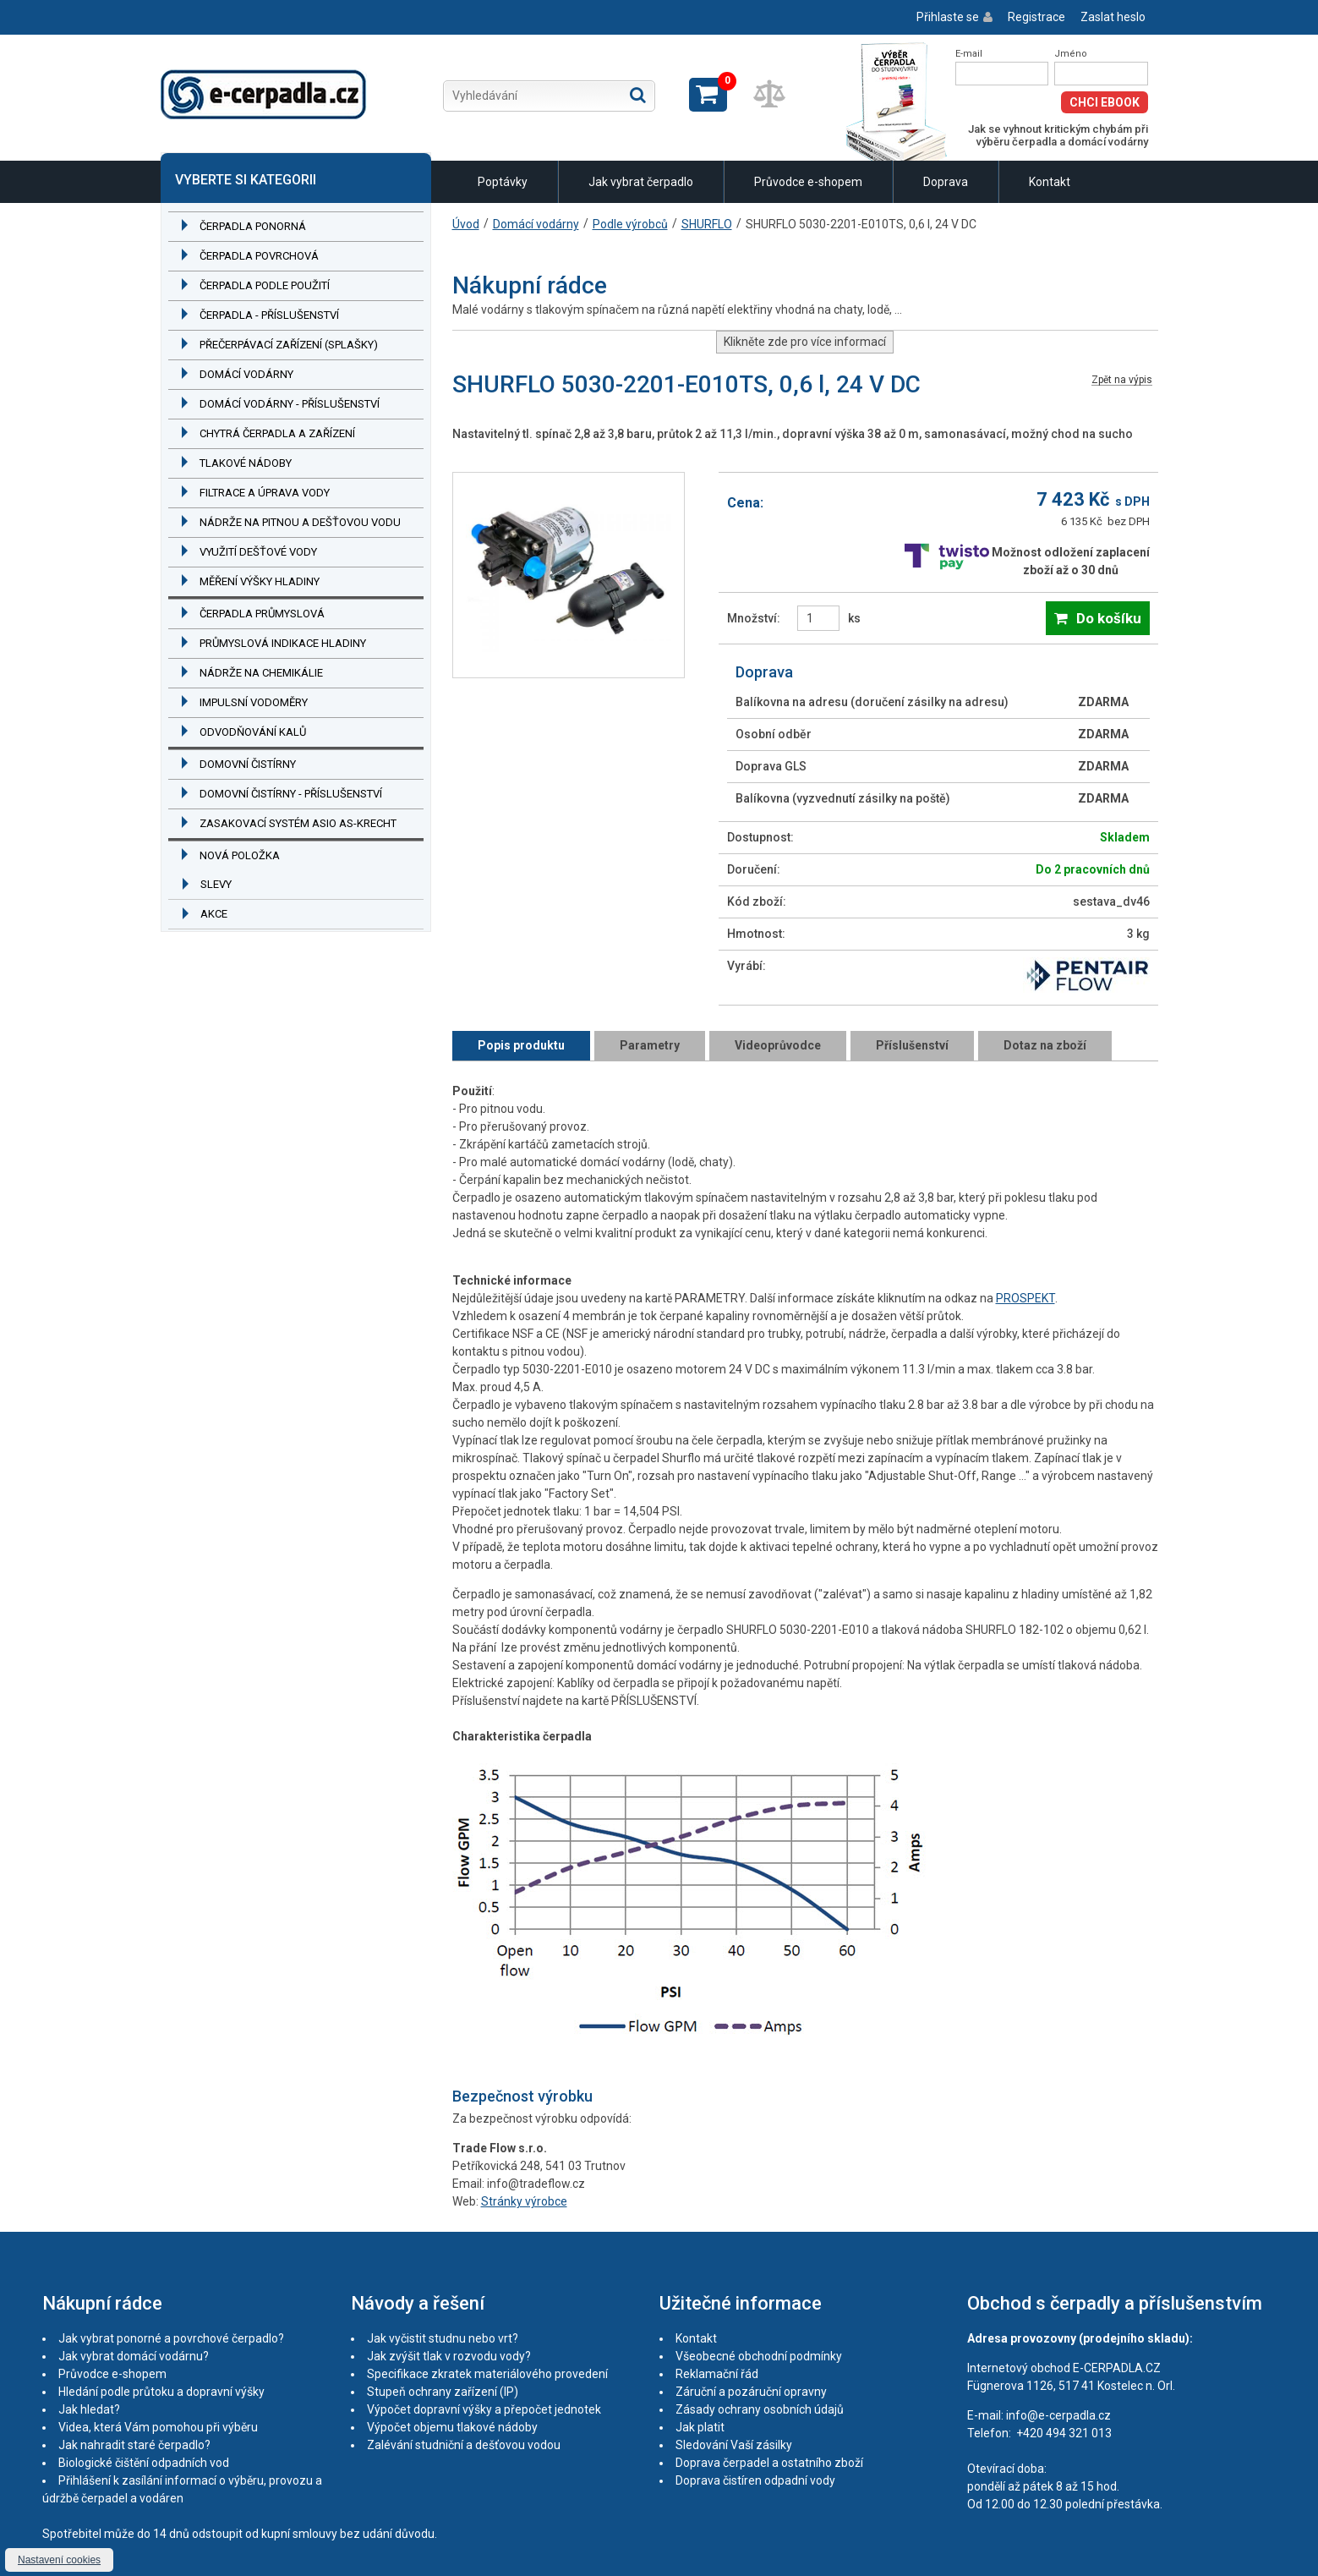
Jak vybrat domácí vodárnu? (133, 2356)
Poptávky (503, 182)
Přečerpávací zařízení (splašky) (289, 344)
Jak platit (700, 2427)
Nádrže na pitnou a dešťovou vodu (300, 522)
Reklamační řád (716, 2374)
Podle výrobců (630, 224)
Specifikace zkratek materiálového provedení (487, 2374)
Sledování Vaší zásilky (733, 2445)
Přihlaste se (947, 17)
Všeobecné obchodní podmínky (758, 2356)
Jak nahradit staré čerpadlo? (134, 2445)
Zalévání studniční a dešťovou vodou (464, 2445)
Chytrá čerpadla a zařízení (277, 433)
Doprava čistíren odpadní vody (755, 2480)
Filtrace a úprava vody (265, 492)
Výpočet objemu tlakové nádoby (452, 2427)
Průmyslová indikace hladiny (283, 643)
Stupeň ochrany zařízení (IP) (442, 2391)
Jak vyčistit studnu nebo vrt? (442, 2338)
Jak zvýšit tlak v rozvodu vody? (449, 2356)
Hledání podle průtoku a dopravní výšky (161, 2391)
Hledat (637, 94)
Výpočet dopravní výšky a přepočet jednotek (484, 2409)
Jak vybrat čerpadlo (640, 182)
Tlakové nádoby (246, 463)
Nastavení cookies (59, 2560)
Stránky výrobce (524, 2201)
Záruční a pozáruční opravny (751, 2391)
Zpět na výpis (1121, 380)
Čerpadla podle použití (265, 285)
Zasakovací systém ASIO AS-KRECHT (298, 823)
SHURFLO (706, 224)
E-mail (968, 53)
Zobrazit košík (708, 95)
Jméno (1070, 53)
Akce (213, 913)
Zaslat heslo (1113, 17)
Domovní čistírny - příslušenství (291, 793)
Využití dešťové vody (258, 551)
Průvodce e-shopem (808, 182)
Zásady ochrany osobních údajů (759, 2409)
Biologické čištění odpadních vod (143, 2462)
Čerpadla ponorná (253, 226)
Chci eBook (1104, 102)
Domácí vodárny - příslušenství (290, 403)
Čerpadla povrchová (259, 255)
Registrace (1036, 17)
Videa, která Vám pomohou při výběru (158, 2427)
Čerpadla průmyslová (262, 613)
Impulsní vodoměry (254, 702)
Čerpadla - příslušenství (269, 315)
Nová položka (240, 855)
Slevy (216, 884)
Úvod (465, 224)
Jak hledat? (89, 2409)
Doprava (945, 182)
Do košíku (1108, 618)
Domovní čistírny (248, 764)
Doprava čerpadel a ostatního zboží (769, 2462)
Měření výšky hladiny (260, 581)
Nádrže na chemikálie (261, 672)
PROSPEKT (1025, 1298)
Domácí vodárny (246, 374)
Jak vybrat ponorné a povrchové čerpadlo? (171, 2338)
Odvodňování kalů (253, 732)
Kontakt (1049, 182)
